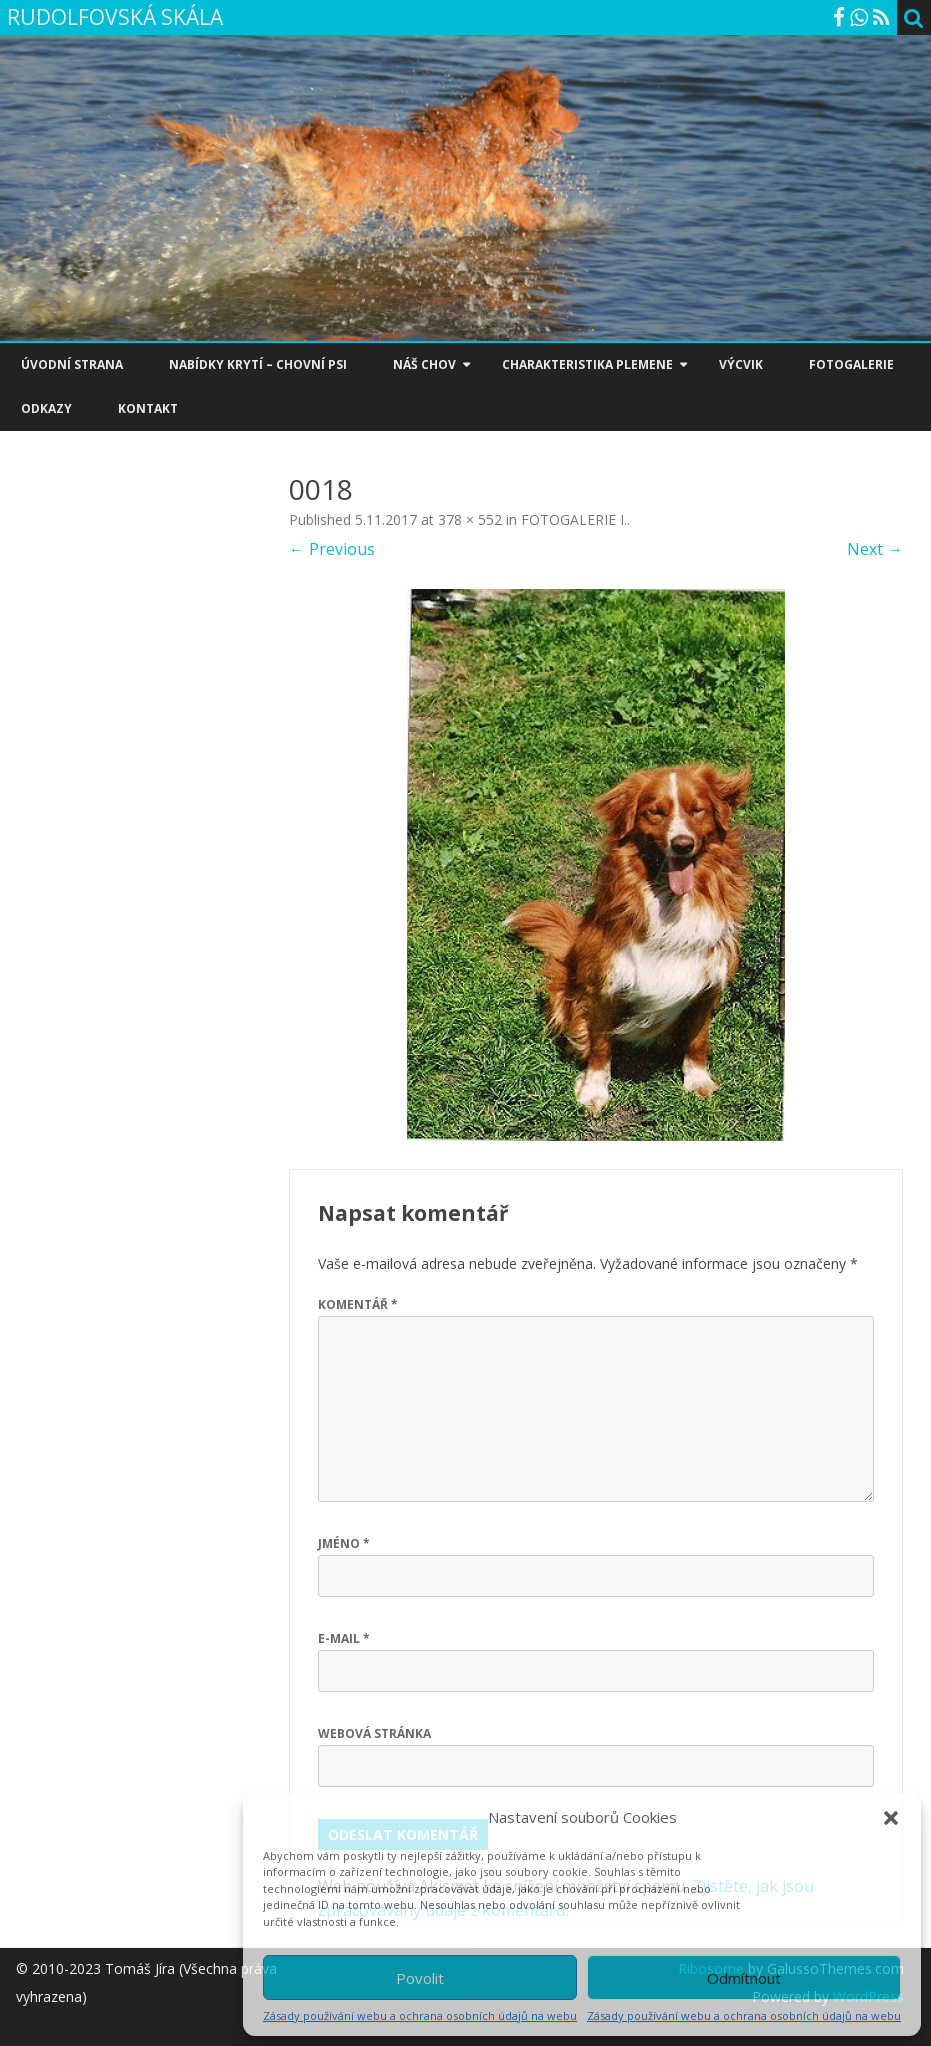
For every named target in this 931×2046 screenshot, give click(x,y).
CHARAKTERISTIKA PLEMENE (587, 364)
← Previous (332, 549)
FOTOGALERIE (851, 364)
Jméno (344, 1543)
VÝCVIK (741, 364)
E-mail (344, 1638)
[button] (891, 1818)
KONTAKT (148, 408)
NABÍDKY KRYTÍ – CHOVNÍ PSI (258, 364)
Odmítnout (744, 1978)
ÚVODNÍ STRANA (72, 364)
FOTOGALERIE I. (574, 519)
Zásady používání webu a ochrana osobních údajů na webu (420, 2015)
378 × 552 (470, 519)
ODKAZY (46, 408)
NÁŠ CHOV (424, 364)
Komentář (358, 1304)
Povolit (420, 1978)
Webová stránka (374, 1733)
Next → (875, 549)
